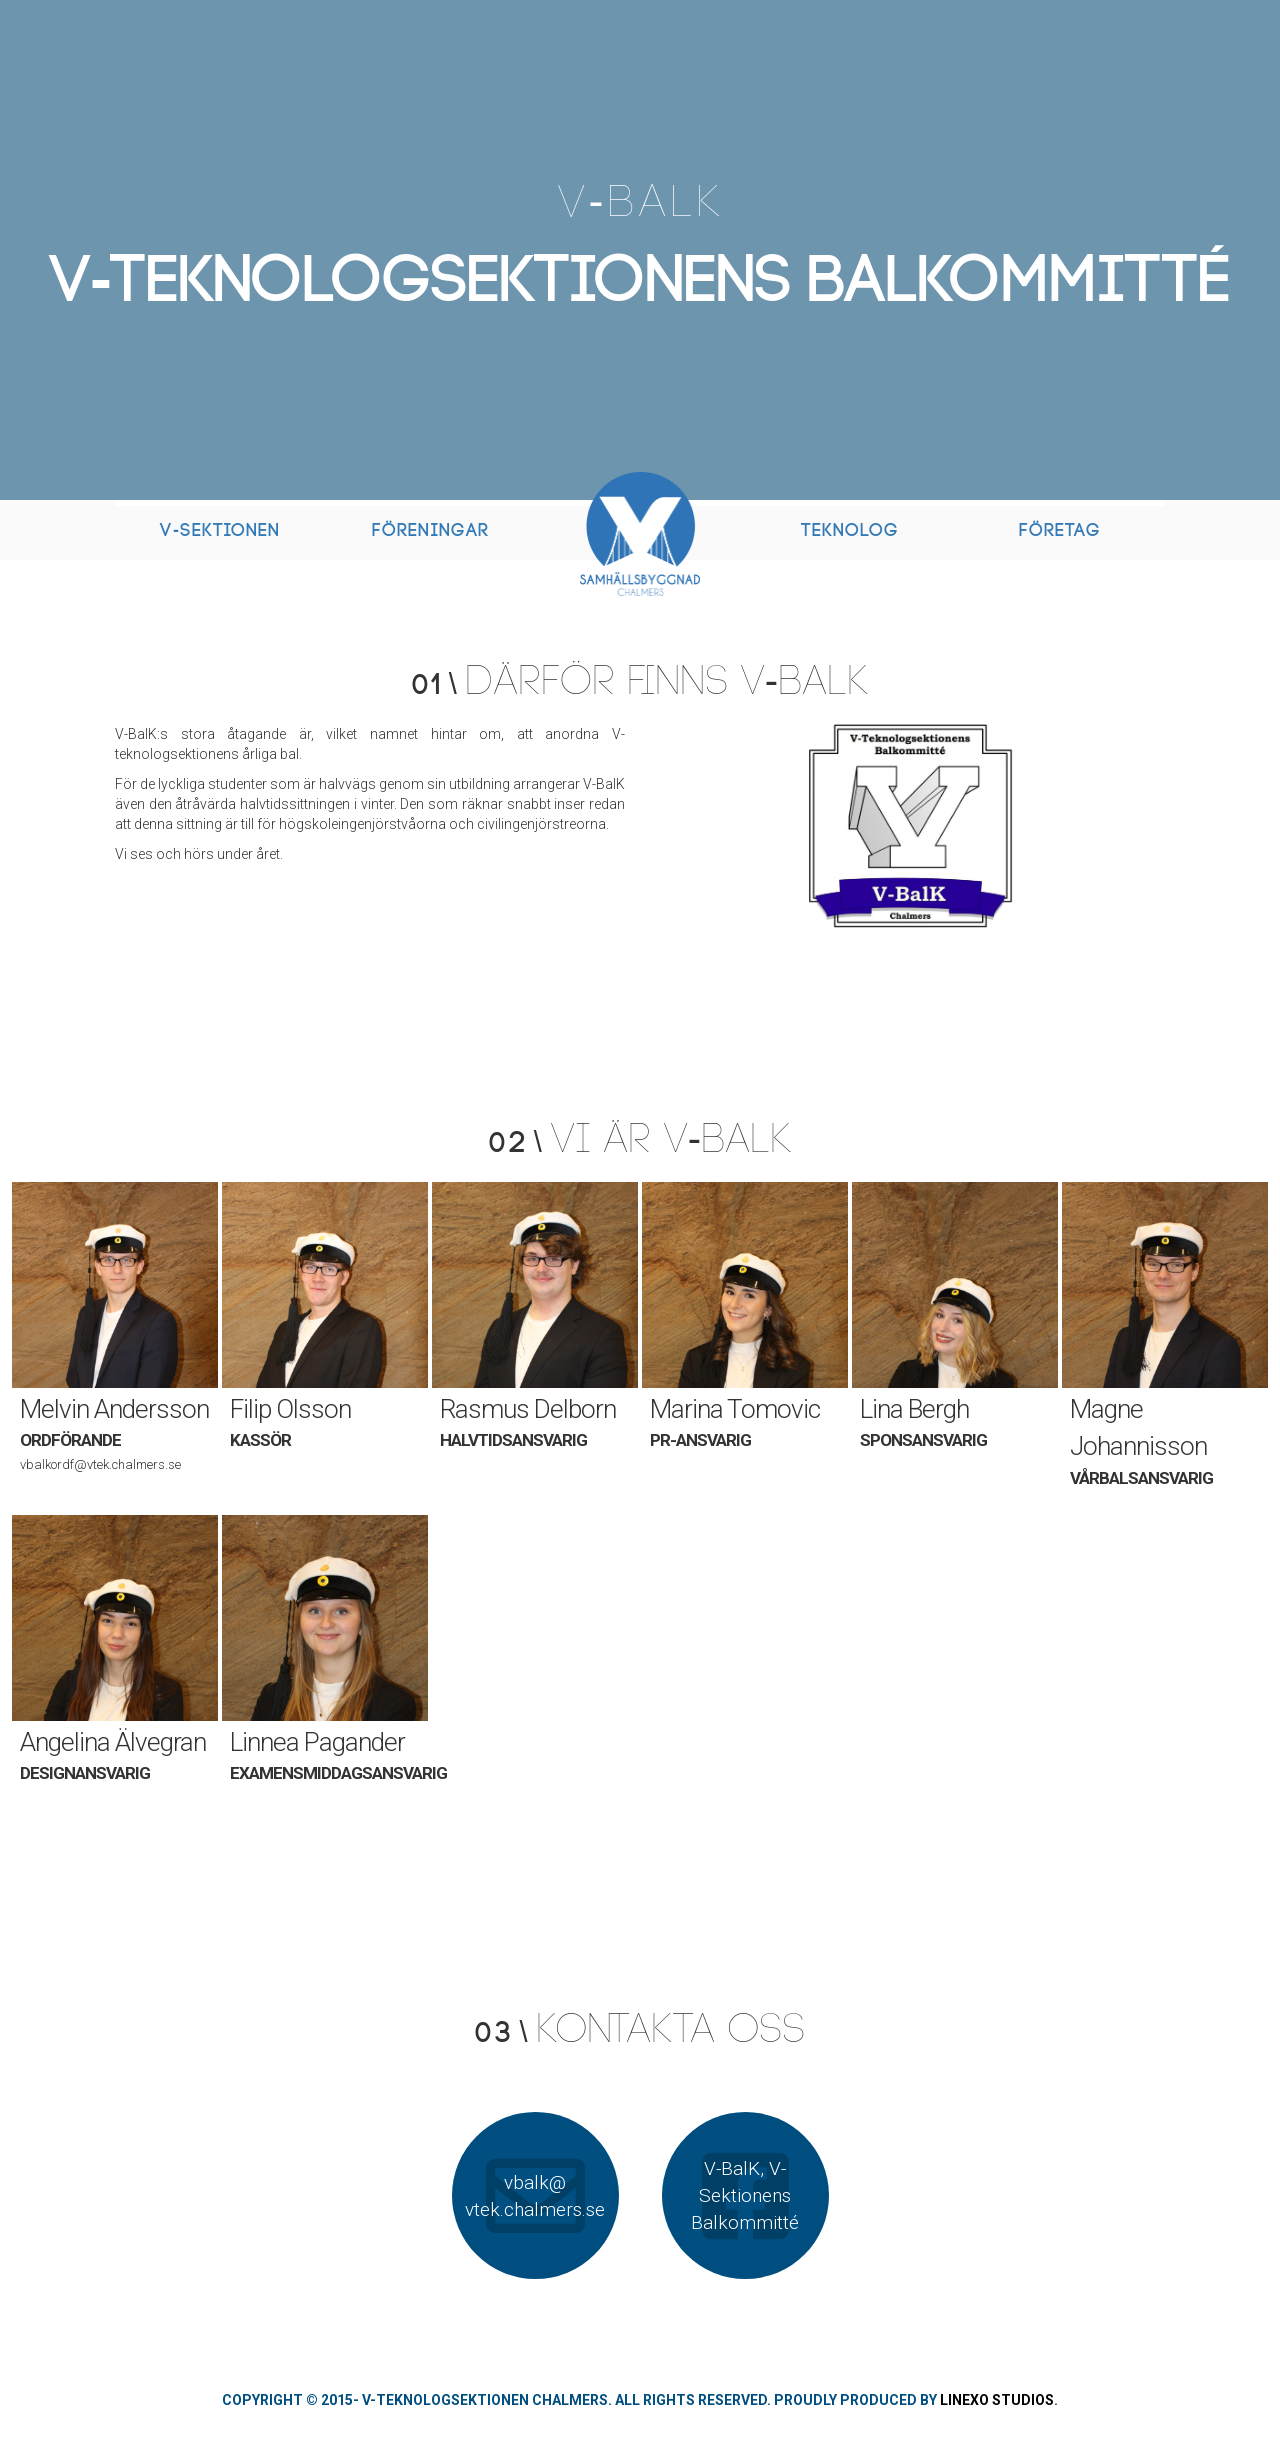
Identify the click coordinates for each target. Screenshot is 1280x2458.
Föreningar (430, 530)
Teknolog (850, 530)
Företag (1060, 530)
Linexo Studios (997, 2400)
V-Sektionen (220, 530)
